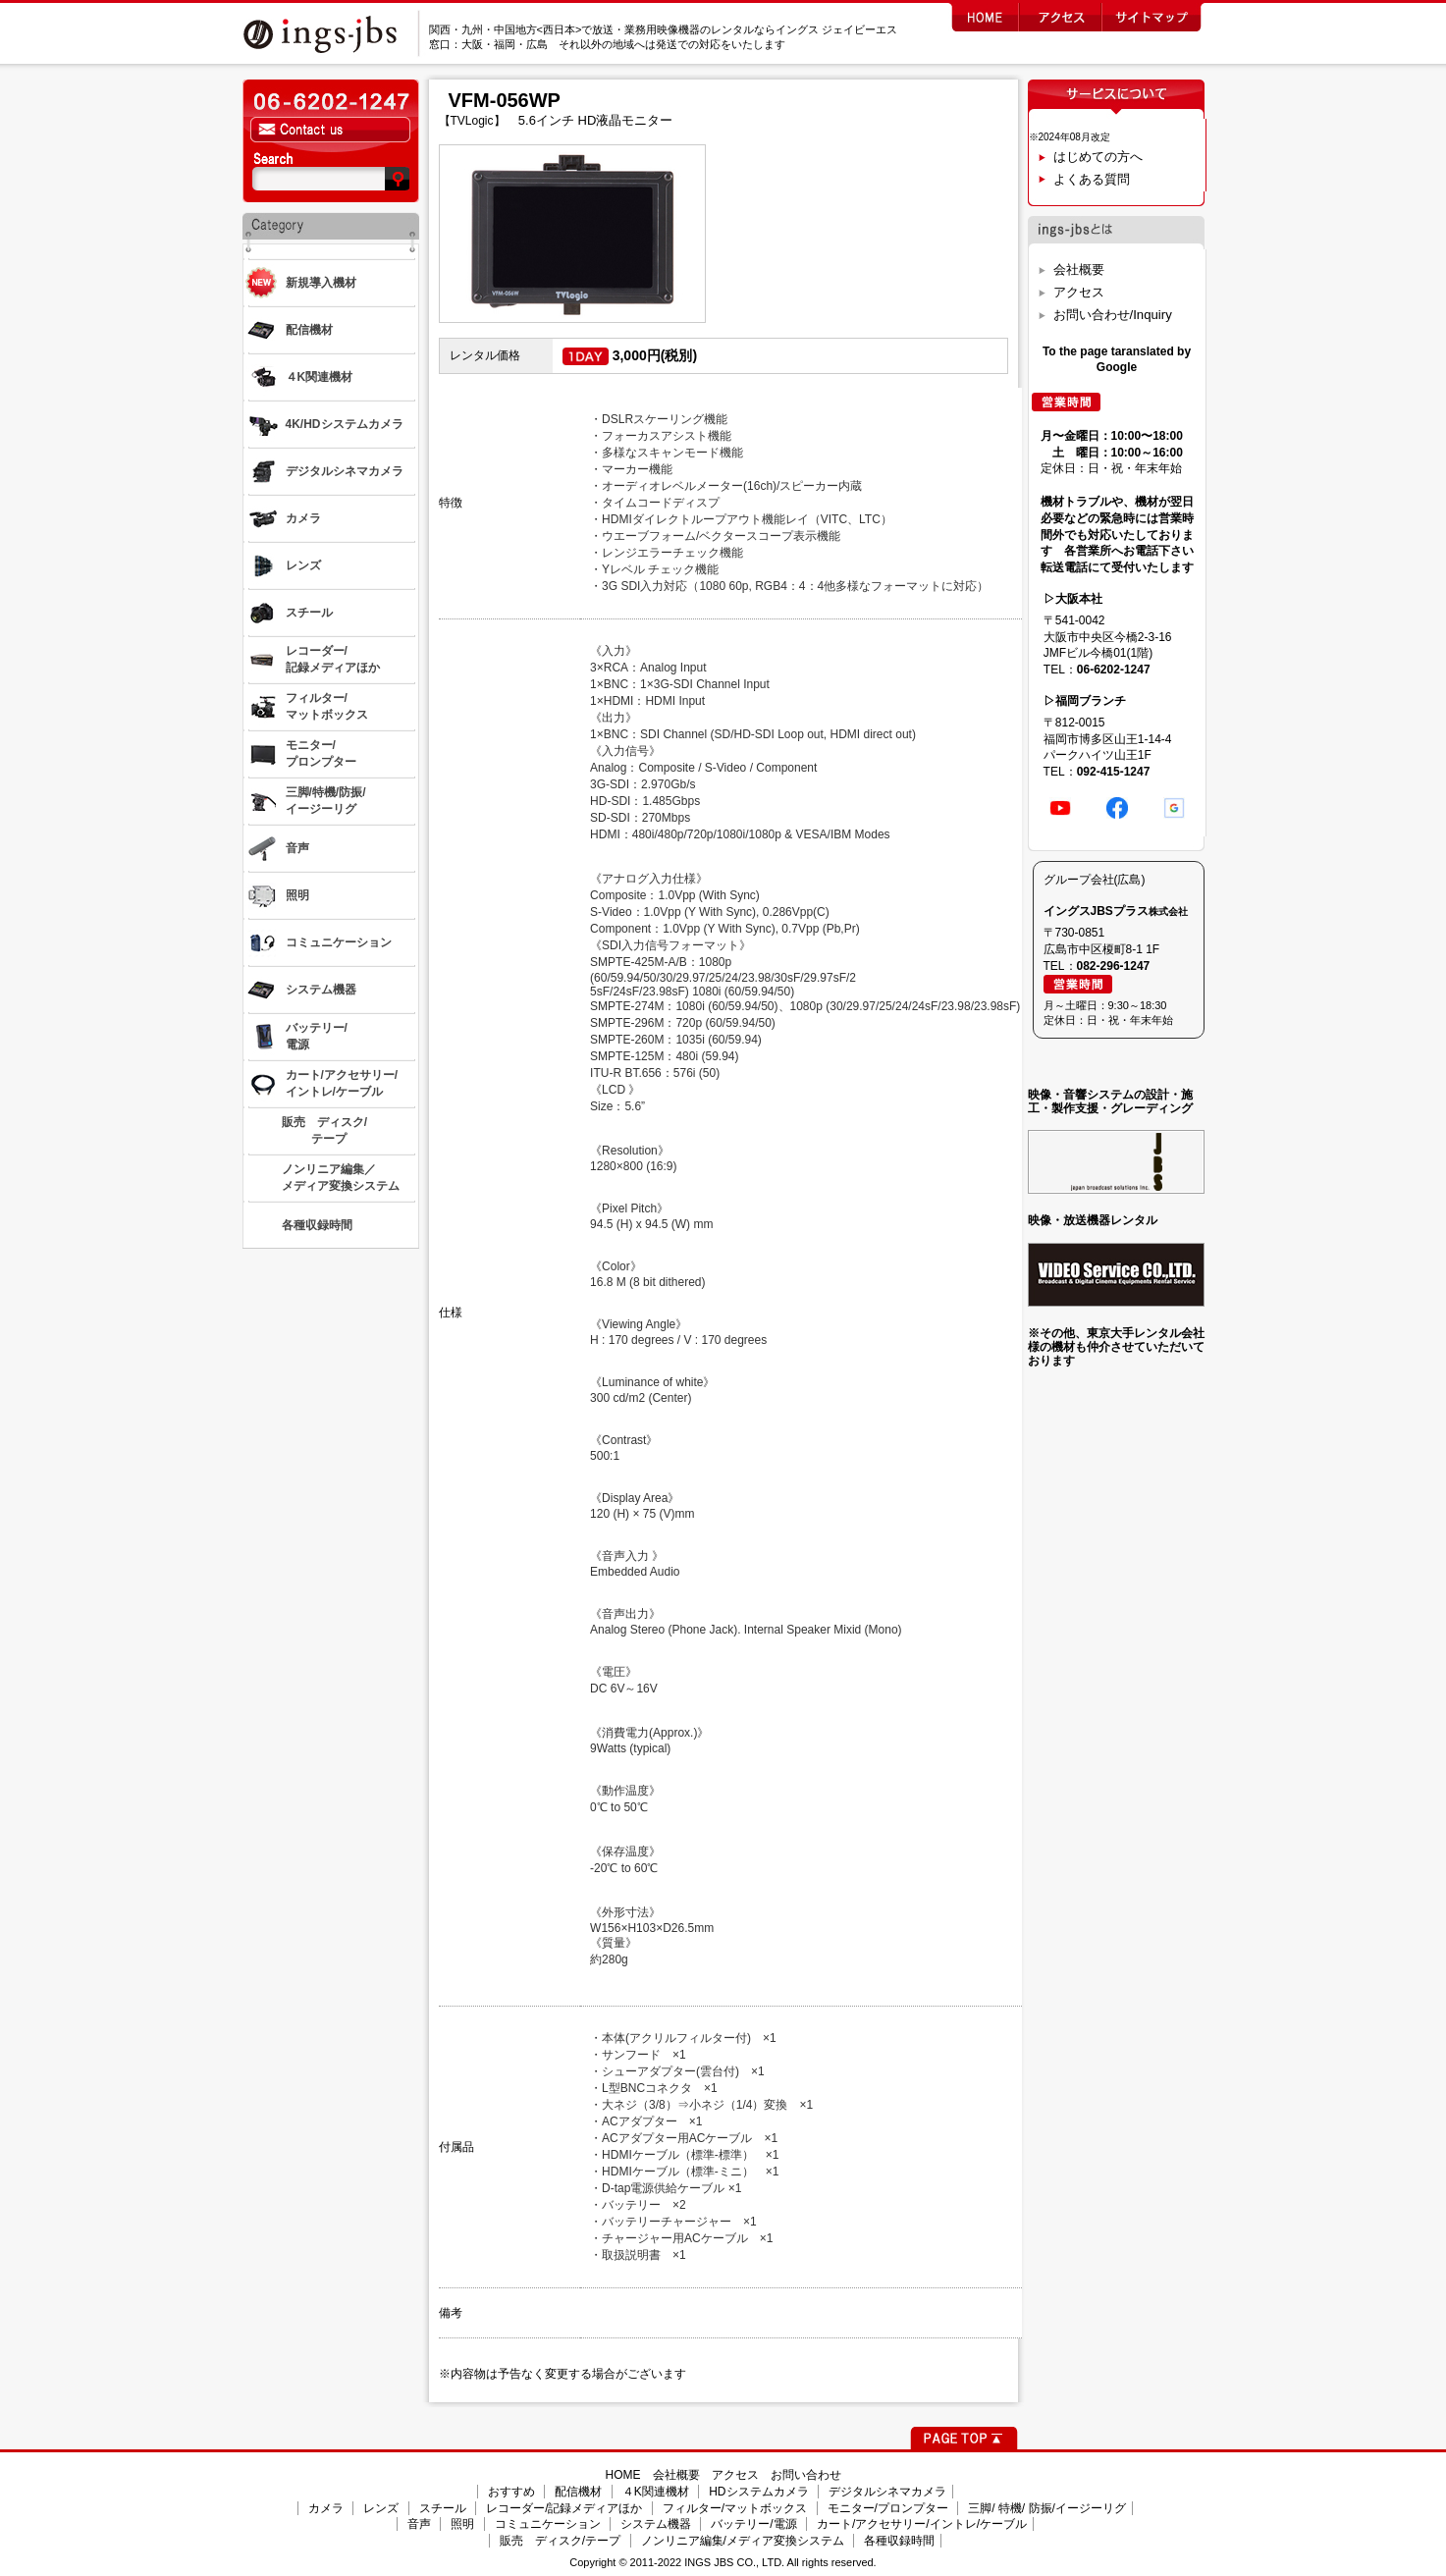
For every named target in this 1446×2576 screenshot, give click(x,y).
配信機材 (578, 2491)
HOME (623, 2475)
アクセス (1078, 292)
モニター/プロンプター (888, 2508)
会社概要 (1078, 269)
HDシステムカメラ (758, 2491)
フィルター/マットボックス (735, 2508)
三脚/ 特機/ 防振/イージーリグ (1047, 2508)
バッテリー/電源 (753, 2524)
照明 (462, 2524)
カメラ (326, 2508)
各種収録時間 (899, 2541)
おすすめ (511, 2491)
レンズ (381, 2508)
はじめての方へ (1098, 156)
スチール (442, 2508)
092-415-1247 (1114, 771)
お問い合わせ (806, 2475)
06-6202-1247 (1114, 669)
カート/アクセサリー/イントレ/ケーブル (922, 2524)
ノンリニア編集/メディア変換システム (742, 2541)
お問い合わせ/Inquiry (1112, 314)
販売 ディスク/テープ (560, 2541)
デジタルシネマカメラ (887, 2491)
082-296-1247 (1114, 966)
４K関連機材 (655, 2491)
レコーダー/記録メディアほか (564, 2508)
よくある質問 (1091, 179)
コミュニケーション (548, 2524)
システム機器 (655, 2524)
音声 (419, 2524)
